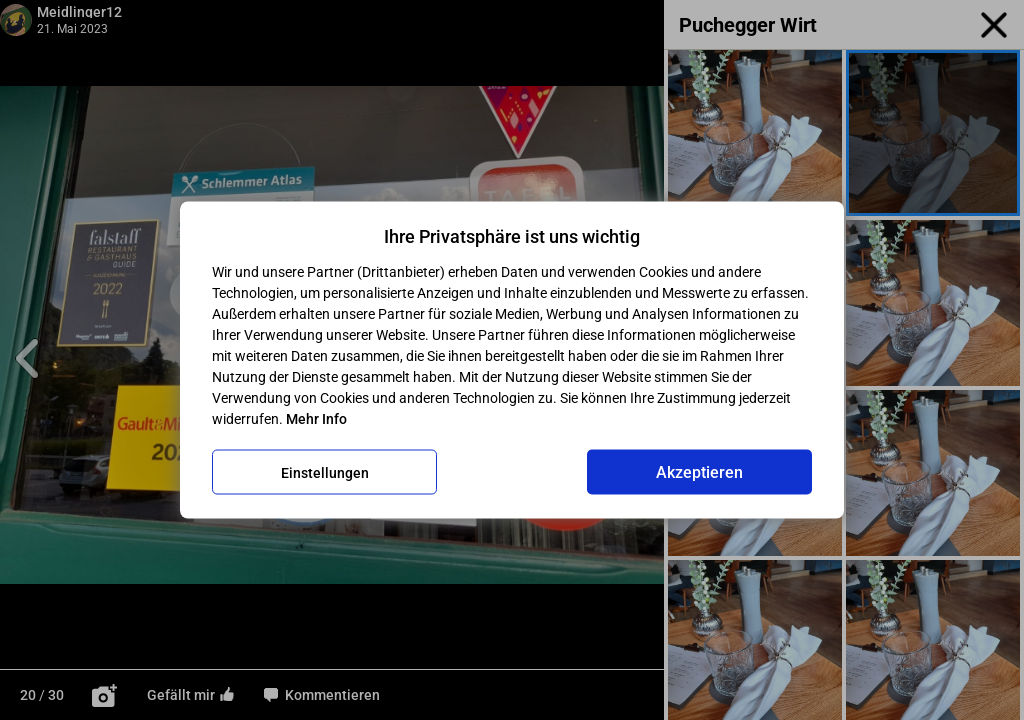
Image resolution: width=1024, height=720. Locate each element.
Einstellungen (325, 472)
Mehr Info (316, 419)
